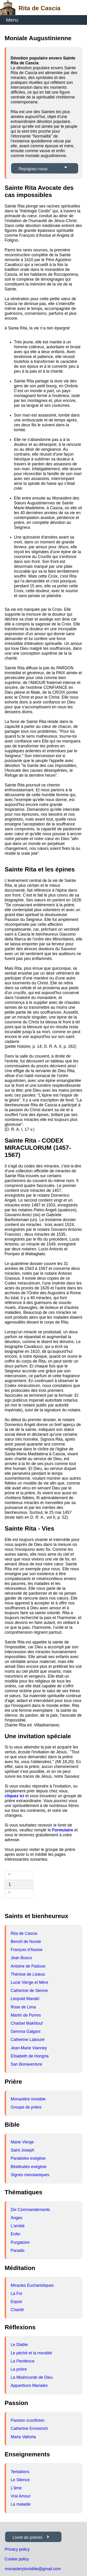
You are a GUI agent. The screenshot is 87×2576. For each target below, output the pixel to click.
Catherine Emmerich (29, 2428)
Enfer (15, 2234)
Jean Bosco (21, 1957)
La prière (19, 2369)
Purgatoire (20, 2242)
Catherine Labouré (28, 2039)
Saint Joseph (22, 2150)
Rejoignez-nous (33, 169)
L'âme (16, 2488)
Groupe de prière (26, 2107)
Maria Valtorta (23, 2437)
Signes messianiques (30, 2174)
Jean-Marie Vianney (29, 2048)
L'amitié (18, 2226)
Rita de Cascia (24, 1933)
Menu (12, 20)
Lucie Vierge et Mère (29, 1982)
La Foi (16, 2293)
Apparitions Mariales (29, 2385)
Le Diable (19, 2344)
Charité (17, 2309)
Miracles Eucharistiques (32, 2285)
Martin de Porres (26, 2015)
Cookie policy (17, 2559)
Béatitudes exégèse (29, 2166)
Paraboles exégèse (28, 2158)
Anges (16, 2217)
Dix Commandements (30, 2209)
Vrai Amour (21, 2496)
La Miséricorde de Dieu (32, 2377)
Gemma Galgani (25, 2031)
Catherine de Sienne (29, 1990)
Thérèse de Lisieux (28, 1974)
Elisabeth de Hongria (29, 2056)
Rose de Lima (23, 2007)
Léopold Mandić (25, 1998)
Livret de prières (27, 2537)
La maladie (21, 2504)
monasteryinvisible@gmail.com (33, 2568)
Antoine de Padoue (28, 1966)
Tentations (20, 2471)
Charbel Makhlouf (27, 2023)
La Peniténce (23, 2361)
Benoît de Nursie (26, 1941)
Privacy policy (17, 2549)
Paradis (18, 2250)
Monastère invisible (28, 2099)
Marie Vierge (22, 2142)
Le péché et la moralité (31, 2353)
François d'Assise (26, 1949)
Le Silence (20, 2479)
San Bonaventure (26, 2064)
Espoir (16, 2301)
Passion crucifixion (28, 2420)
